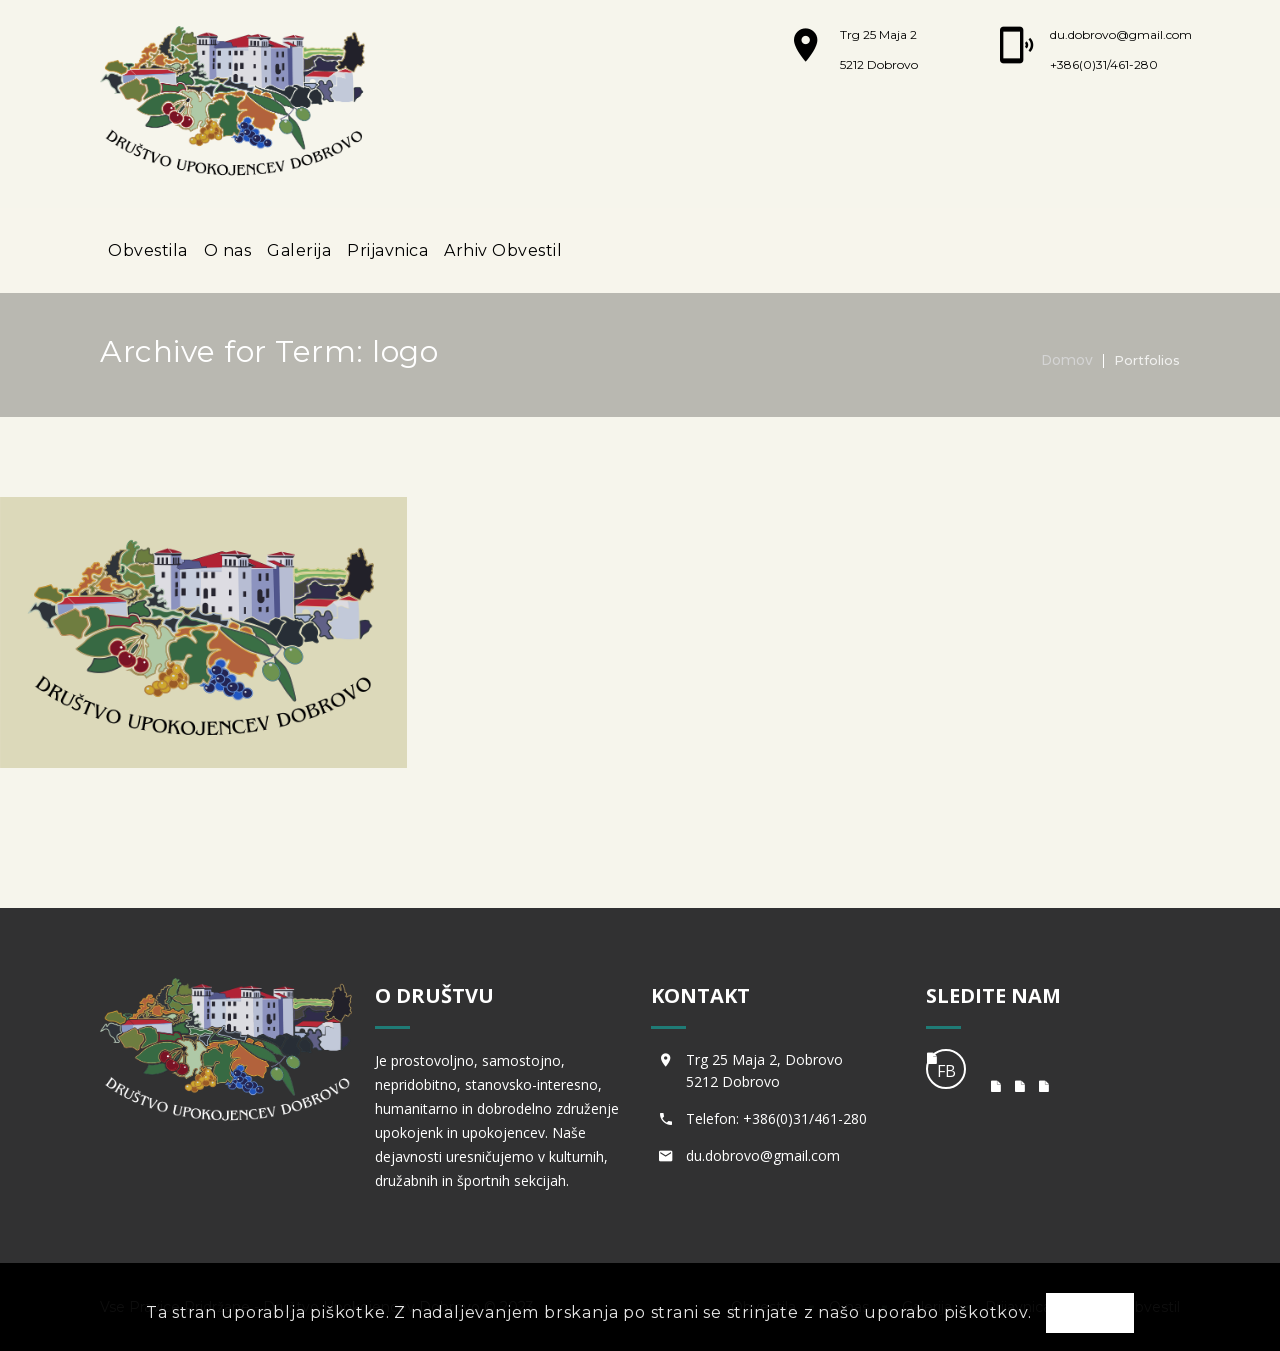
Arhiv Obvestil (503, 250)
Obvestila (148, 250)
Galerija (299, 250)
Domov (1067, 360)
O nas (228, 250)
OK (1090, 1314)
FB (946, 1071)
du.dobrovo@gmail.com (1121, 34)
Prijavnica (387, 250)
